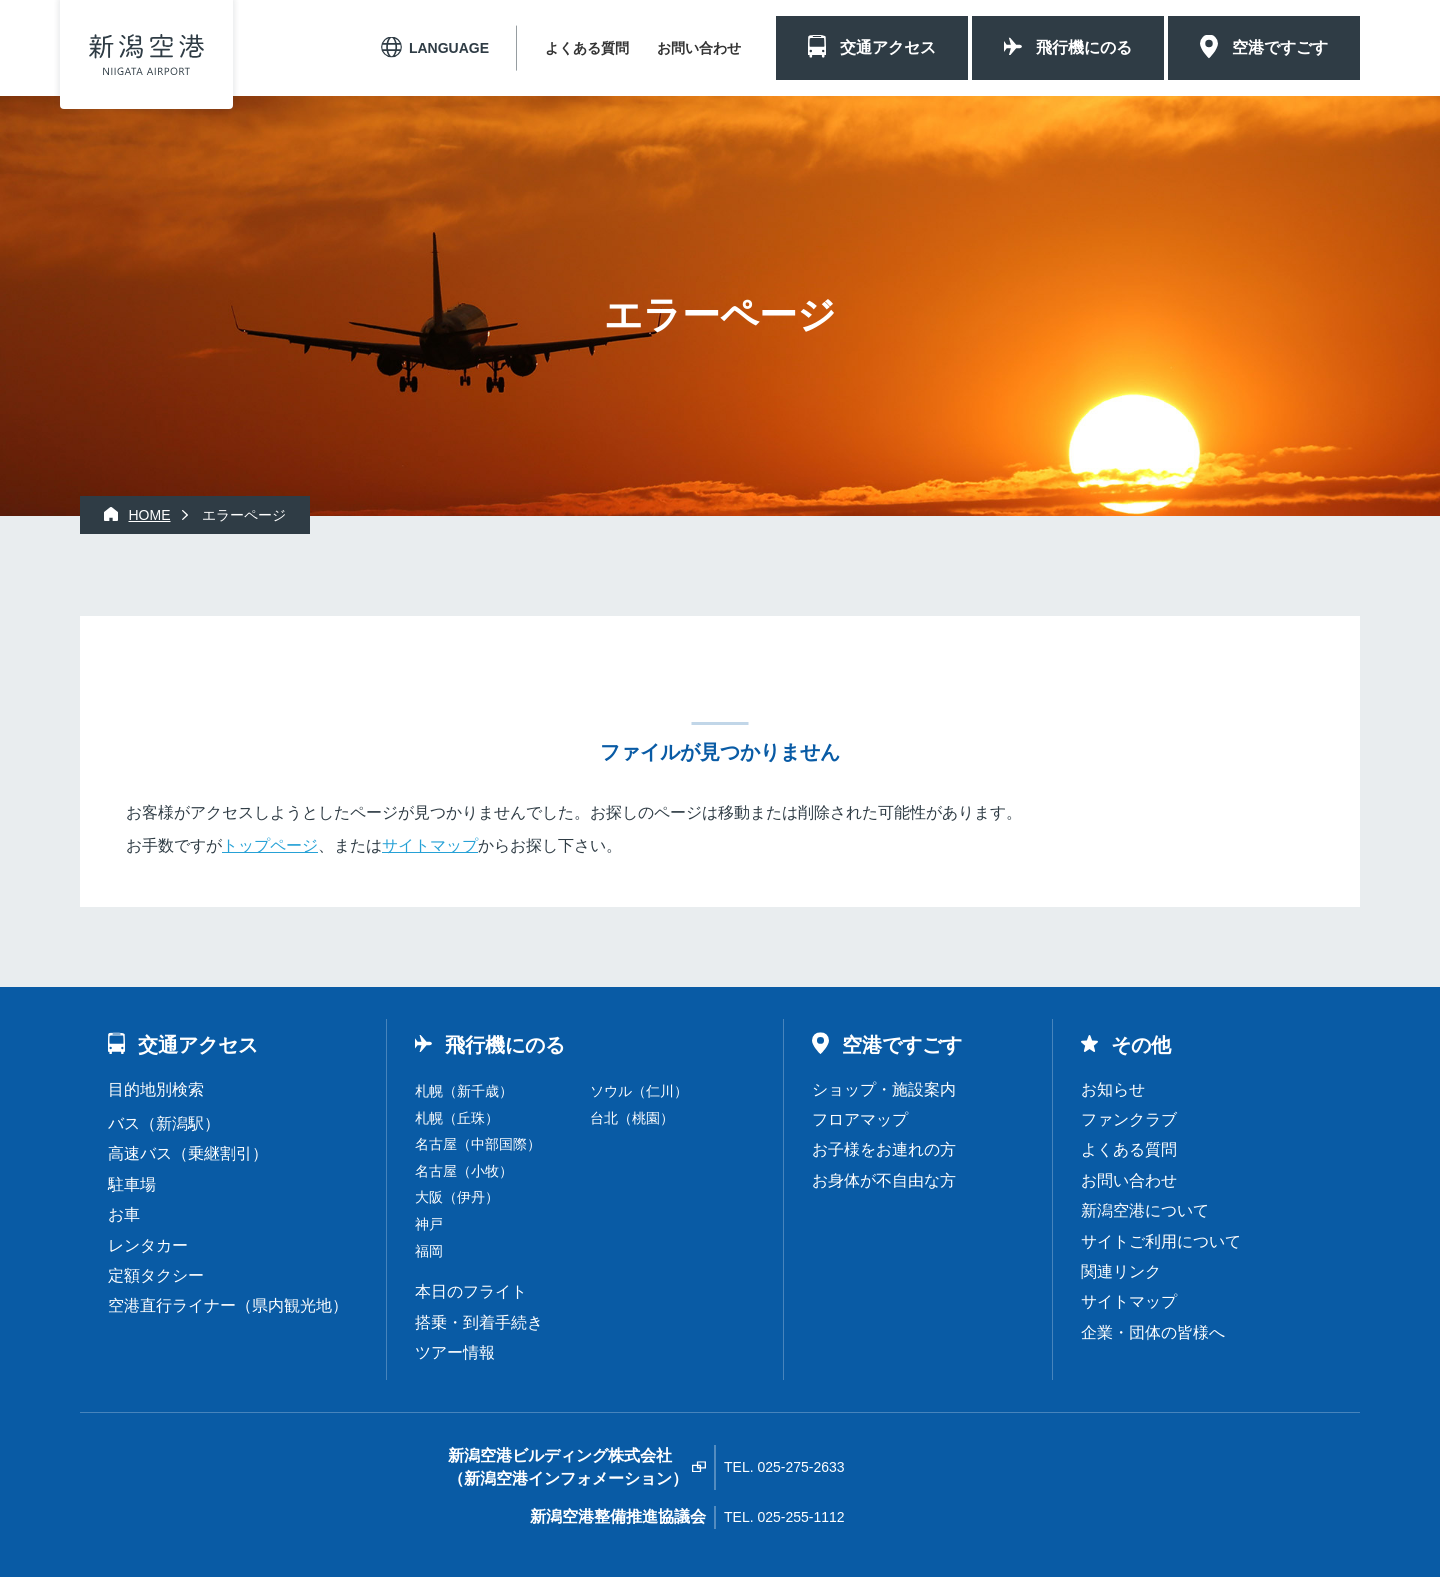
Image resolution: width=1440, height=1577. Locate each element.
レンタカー (148, 1245)
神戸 (429, 1224)
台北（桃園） (632, 1118)
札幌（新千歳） (464, 1091)
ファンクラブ (1129, 1119)
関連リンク (1121, 1271)
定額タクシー (156, 1275)
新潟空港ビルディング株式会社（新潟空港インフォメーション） (568, 1466)
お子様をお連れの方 (884, 1149)
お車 (124, 1214)
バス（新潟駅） (164, 1123)
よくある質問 (587, 48)
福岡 (429, 1251)
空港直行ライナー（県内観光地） (228, 1305)
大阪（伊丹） (457, 1197)
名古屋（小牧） (464, 1171)
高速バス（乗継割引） (188, 1153)
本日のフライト (471, 1291)
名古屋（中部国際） (478, 1144)
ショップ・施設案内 (884, 1089)
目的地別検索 (156, 1089)
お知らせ (1113, 1089)
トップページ (270, 845)
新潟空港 (146, 54)
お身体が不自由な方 (884, 1180)
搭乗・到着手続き (479, 1322)
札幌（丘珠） (457, 1118)
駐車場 (132, 1184)
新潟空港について (1145, 1210)
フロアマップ (860, 1119)
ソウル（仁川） (639, 1091)
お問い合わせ (699, 48)
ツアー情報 (455, 1352)
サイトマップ (430, 845)
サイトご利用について (1161, 1241)
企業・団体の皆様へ (1153, 1332)
